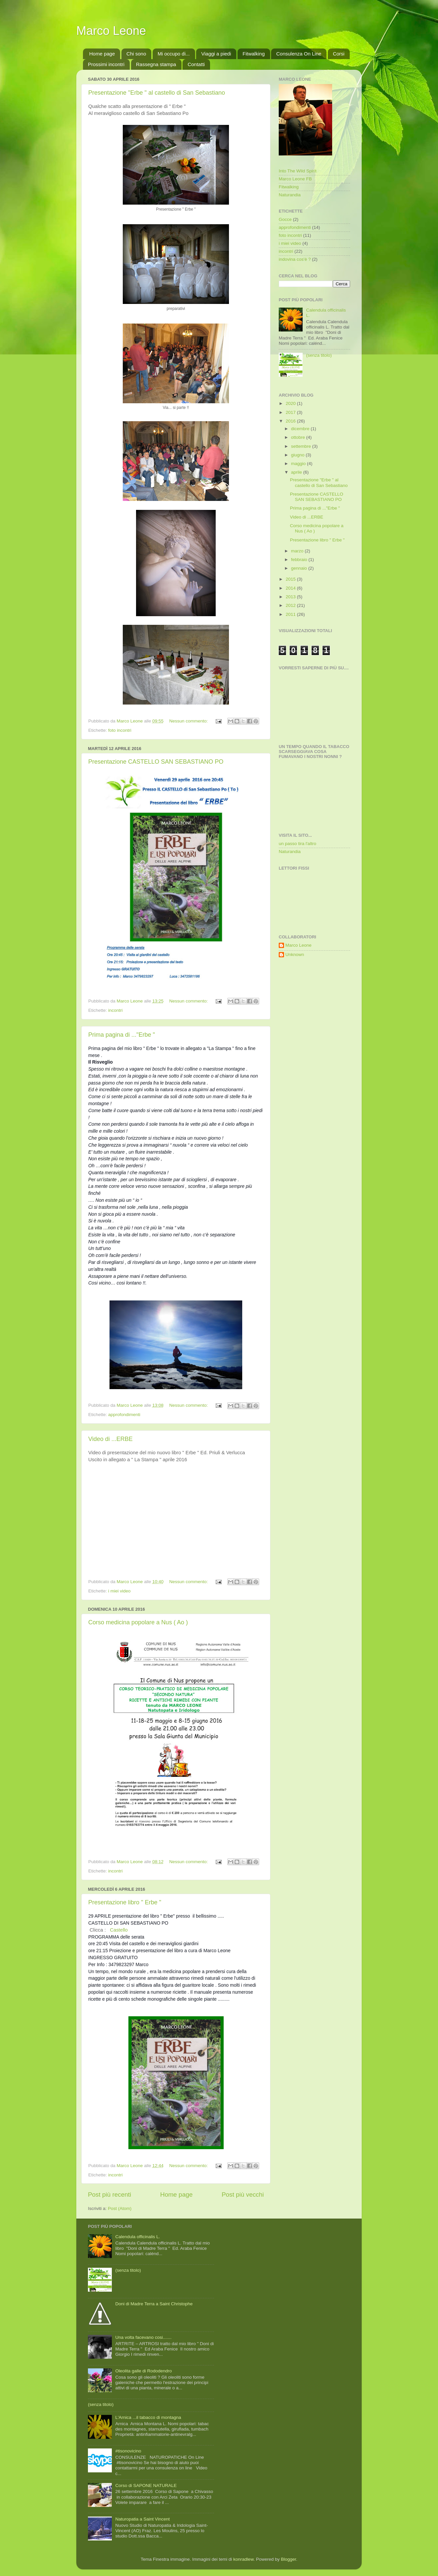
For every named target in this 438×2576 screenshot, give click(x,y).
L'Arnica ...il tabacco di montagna (148, 2417)
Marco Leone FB (295, 178)
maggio (299, 463)
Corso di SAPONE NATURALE (146, 2485)
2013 (291, 596)
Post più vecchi (243, 2194)
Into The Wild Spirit (298, 170)
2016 (291, 421)
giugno (298, 454)
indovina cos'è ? (295, 259)
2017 (291, 412)
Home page (102, 53)
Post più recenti (109, 2194)
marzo (298, 550)
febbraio (300, 559)
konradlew (243, 2559)
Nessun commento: (189, 720)
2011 (291, 614)
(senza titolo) (318, 355)
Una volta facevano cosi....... (143, 2337)
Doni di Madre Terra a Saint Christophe (153, 2303)
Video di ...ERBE (110, 1439)
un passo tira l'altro (297, 843)
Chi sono (136, 53)
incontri (115, 1010)
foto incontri (119, 730)
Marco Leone (111, 31)
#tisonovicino (128, 2450)
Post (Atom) (119, 2208)
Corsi (338, 53)
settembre (301, 446)
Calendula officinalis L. (137, 2236)
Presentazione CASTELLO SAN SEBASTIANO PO (155, 761)
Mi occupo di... (174, 53)
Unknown (294, 954)
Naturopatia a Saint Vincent (142, 2519)
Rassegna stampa (156, 64)
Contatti (196, 64)
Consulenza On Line (298, 53)
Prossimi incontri (106, 64)
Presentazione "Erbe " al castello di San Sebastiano (156, 92)
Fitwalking (254, 53)
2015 (291, 579)
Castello (119, 1930)
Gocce (285, 219)
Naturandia (290, 194)
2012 (291, 605)
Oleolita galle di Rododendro (143, 2370)
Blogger (288, 2559)
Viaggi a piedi (216, 53)
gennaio (299, 568)
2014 (291, 588)
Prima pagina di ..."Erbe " (121, 1034)
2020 (291, 403)
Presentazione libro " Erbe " (124, 1902)
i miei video (119, 1590)
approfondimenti (124, 1414)
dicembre (301, 428)
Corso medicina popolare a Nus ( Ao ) (138, 1622)
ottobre (298, 437)
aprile (297, 472)
